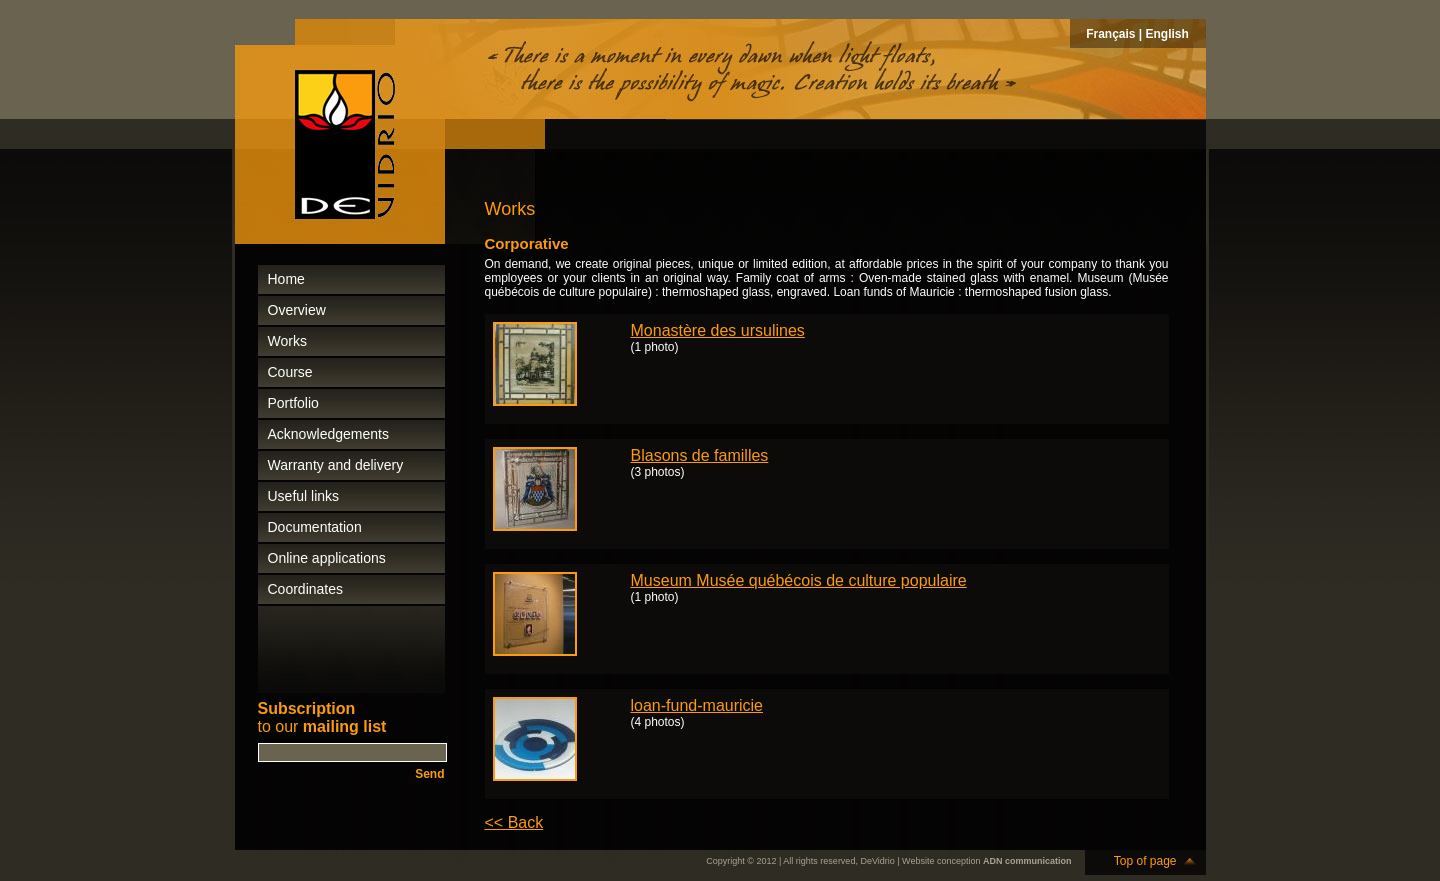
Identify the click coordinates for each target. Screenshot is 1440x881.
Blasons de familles (700, 455)
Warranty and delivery (336, 465)
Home (286, 279)
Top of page (1145, 861)
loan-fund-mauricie (697, 705)
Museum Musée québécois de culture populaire (799, 580)
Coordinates (306, 589)
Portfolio (293, 403)
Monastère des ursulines (718, 330)
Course (290, 372)
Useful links (304, 496)
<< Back (514, 822)
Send (429, 774)
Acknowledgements (328, 434)
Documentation (315, 527)
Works (287, 341)
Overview (297, 310)
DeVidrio (877, 861)
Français (1110, 34)
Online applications (327, 558)
